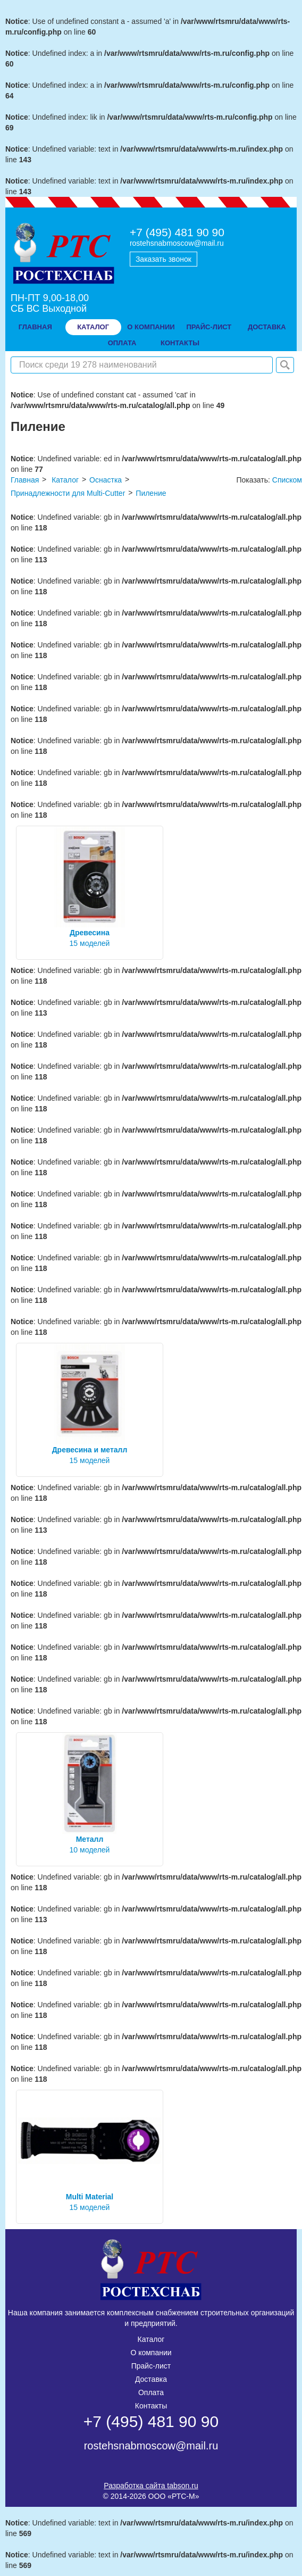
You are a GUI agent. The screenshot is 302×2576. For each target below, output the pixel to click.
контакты (180, 343)
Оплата (151, 2392)
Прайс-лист (151, 2366)
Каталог (93, 327)
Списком (287, 480)
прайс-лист (208, 327)
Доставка (151, 2379)
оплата (122, 343)
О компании (150, 2352)
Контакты (151, 2406)
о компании (150, 327)
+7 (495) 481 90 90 (177, 232)
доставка (267, 327)
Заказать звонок (163, 259)
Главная (35, 327)
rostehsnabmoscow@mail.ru (177, 243)
